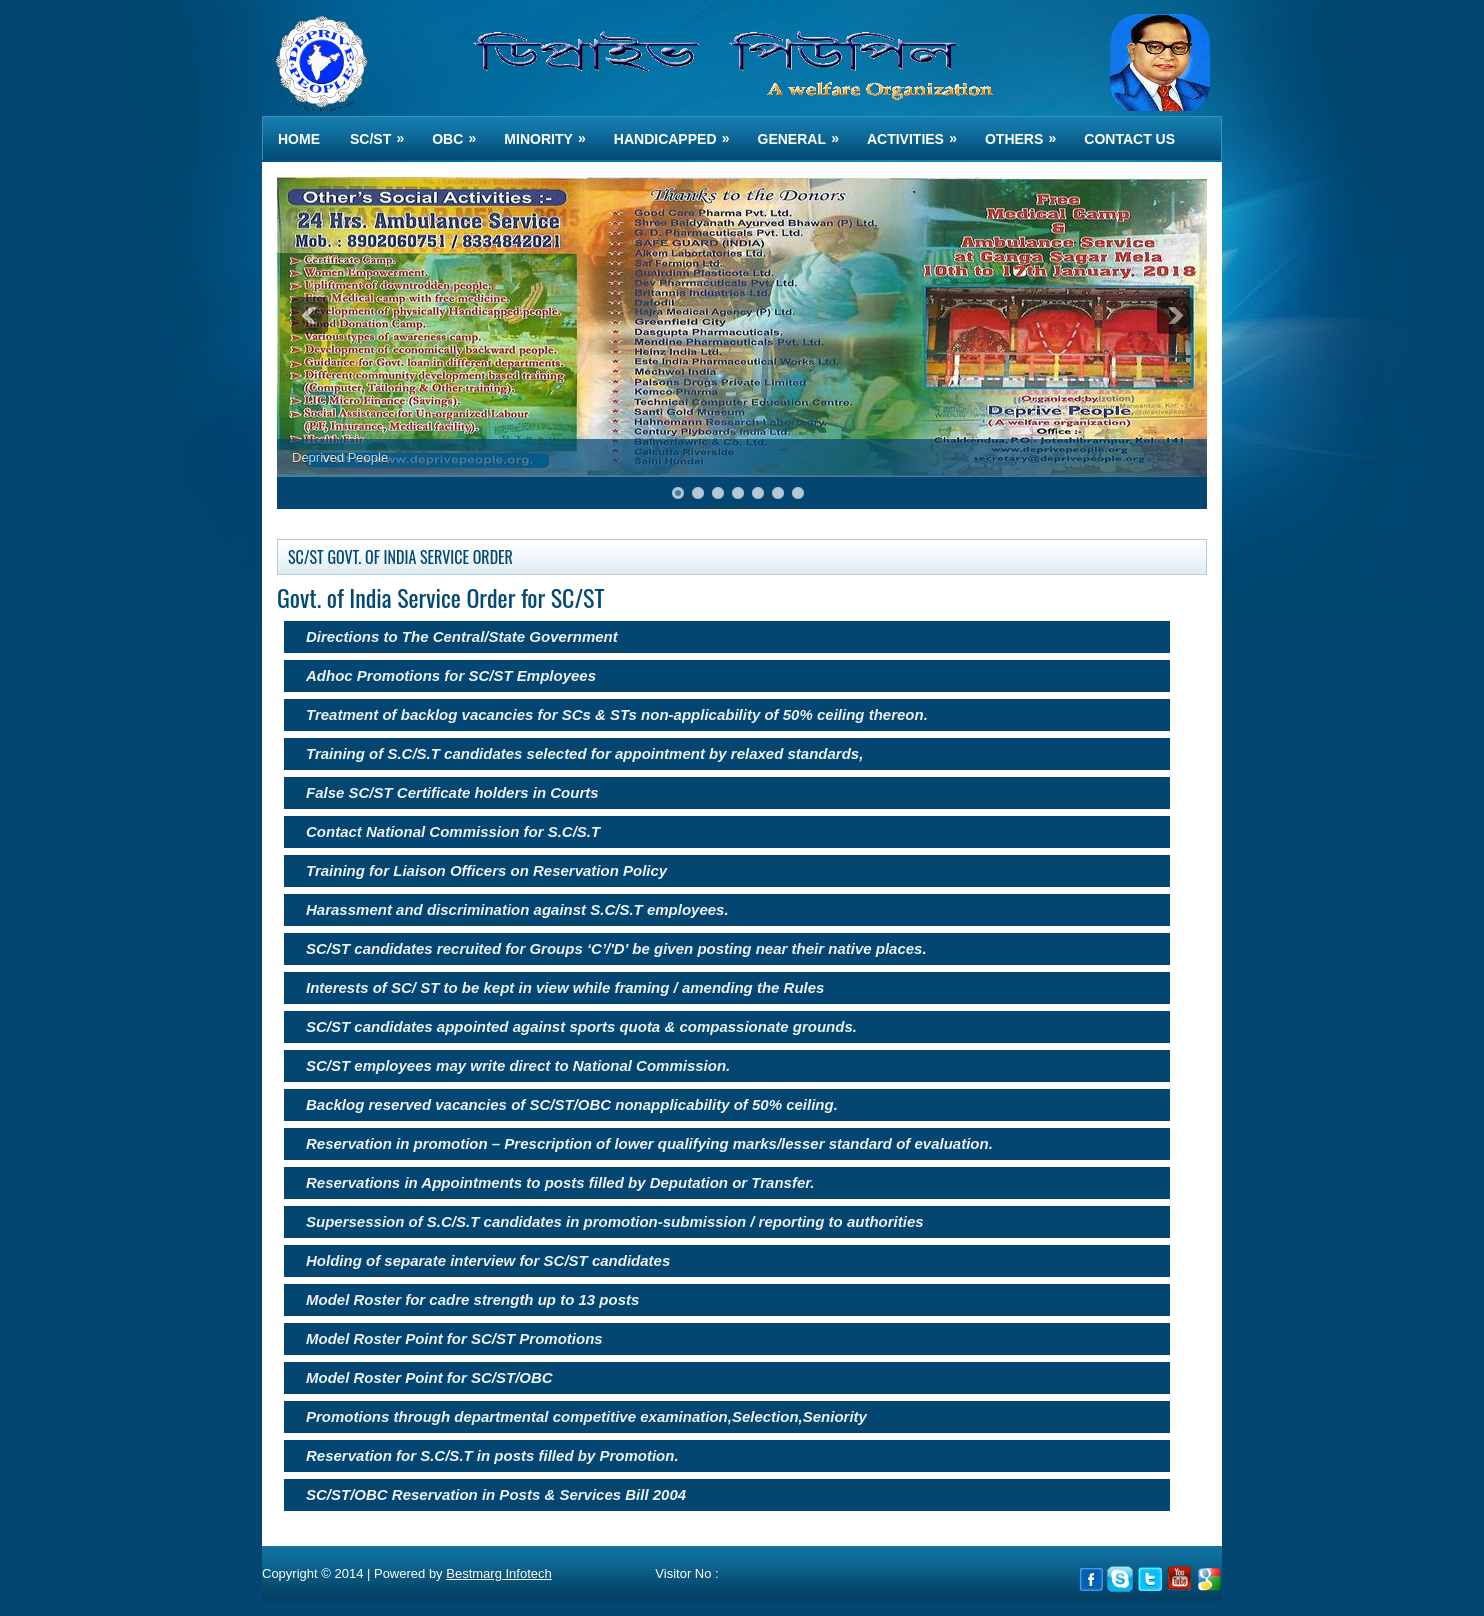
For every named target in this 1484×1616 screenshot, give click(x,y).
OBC (460, 131)
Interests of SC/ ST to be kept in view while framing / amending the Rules (565, 987)
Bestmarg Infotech (499, 1573)
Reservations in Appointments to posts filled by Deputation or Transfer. (560, 1182)
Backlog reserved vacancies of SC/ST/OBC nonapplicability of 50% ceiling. (572, 1104)
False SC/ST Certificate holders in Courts (452, 792)
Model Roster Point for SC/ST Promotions (454, 1338)
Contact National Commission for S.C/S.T (453, 831)
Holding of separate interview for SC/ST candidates (488, 1260)
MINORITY (551, 131)
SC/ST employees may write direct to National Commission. (518, 1065)
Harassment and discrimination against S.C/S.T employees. (517, 909)
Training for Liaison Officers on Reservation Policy (486, 870)
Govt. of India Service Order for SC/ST (440, 597)
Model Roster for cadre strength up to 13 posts (472, 1299)
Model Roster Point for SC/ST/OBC (429, 1377)
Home (299, 139)
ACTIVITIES (918, 131)
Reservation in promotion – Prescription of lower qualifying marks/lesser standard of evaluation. (649, 1143)
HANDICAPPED (678, 131)
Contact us (1129, 139)
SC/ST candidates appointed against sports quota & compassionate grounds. (581, 1026)
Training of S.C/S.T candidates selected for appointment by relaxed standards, (584, 753)
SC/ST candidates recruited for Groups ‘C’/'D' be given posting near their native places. (616, 948)
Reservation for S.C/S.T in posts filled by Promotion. (492, 1455)
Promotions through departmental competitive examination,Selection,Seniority (586, 1416)
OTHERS (1027, 131)
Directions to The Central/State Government (462, 636)
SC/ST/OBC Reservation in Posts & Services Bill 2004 (496, 1494)
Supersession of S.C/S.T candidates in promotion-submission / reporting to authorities (615, 1221)
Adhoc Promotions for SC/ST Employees (451, 675)
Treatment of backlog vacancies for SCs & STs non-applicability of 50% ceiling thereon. (617, 714)
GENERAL (805, 131)
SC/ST (383, 131)
